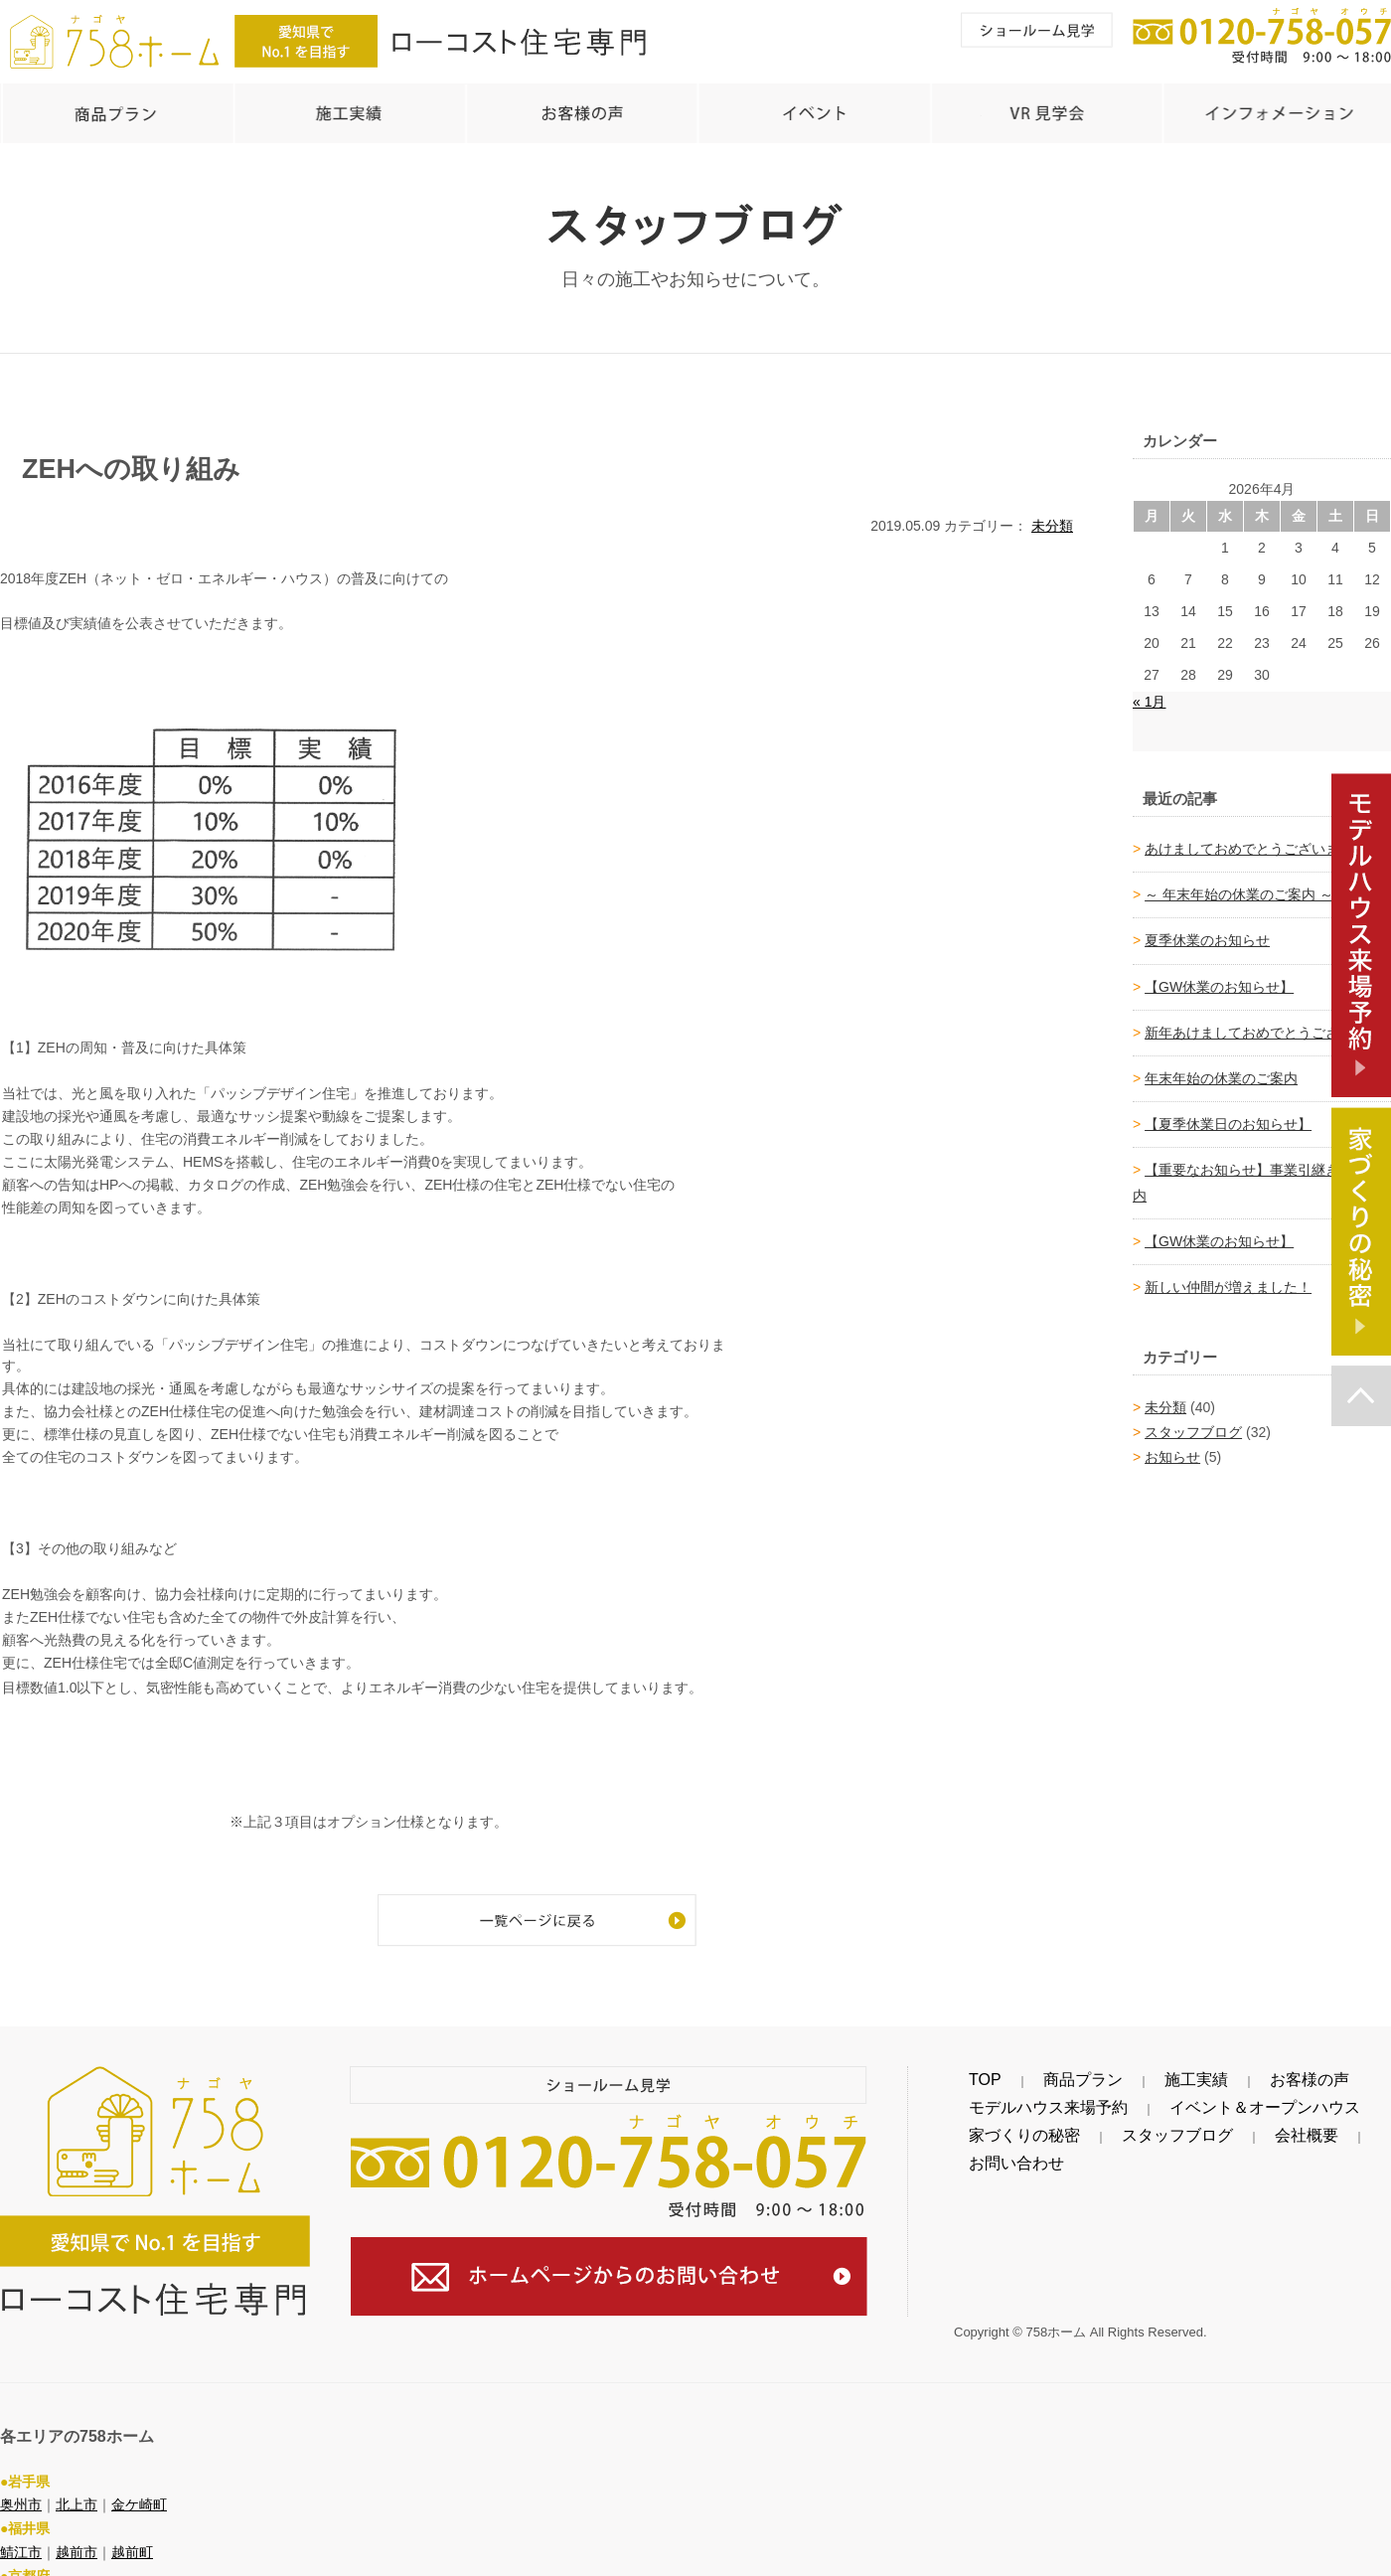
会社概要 (1200, 2126)
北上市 (76, 2469)
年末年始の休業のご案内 (1221, 1068)
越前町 (132, 2516)
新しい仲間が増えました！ (1228, 1277)
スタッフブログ (1193, 1422)
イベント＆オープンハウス (1188, 2098)
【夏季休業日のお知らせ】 (1228, 1114)
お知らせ (1172, 1447)
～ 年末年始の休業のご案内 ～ (1239, 884)
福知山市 (83, 2564)
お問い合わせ (1281, 2126)
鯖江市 (21, 2516)
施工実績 (1104, 2070)
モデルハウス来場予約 (1023, 2098)
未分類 (1052, 516)
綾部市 (21, 2564)
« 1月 (1149, 692)
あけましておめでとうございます (1249, 839)
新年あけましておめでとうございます (1263, 1023)
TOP (968, 2070)
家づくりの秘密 (1002, 2126)
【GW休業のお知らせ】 (1219, 977)
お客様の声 (1178, 2070)
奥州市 (21, 2469)
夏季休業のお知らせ (1207, 930)
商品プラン (1029, 2070)
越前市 (76, 2516)
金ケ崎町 (139, 2469)
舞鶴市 (146, 2564)
